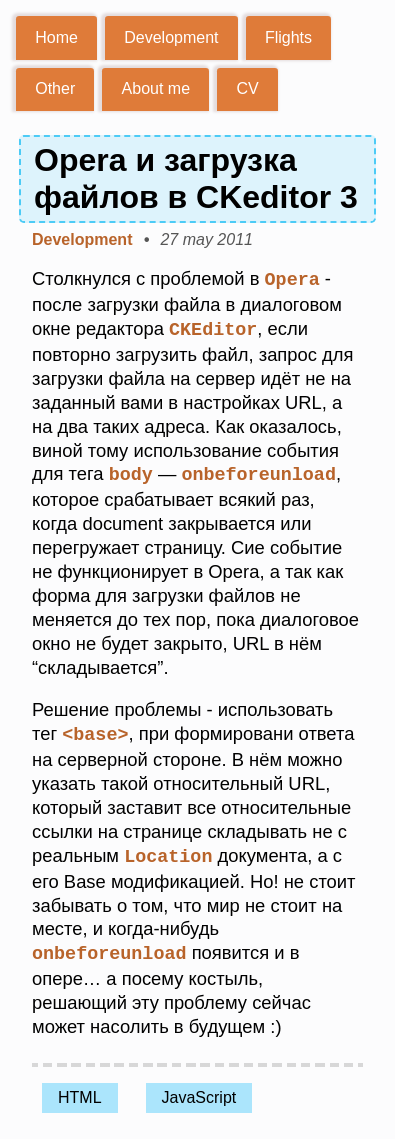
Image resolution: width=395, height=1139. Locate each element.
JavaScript (199, 1091)
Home (56, 37)
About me (156, 88)
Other (55, 88)
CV (247, 88)
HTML (80, 1091)
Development (171, 37)
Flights (288, 37)
